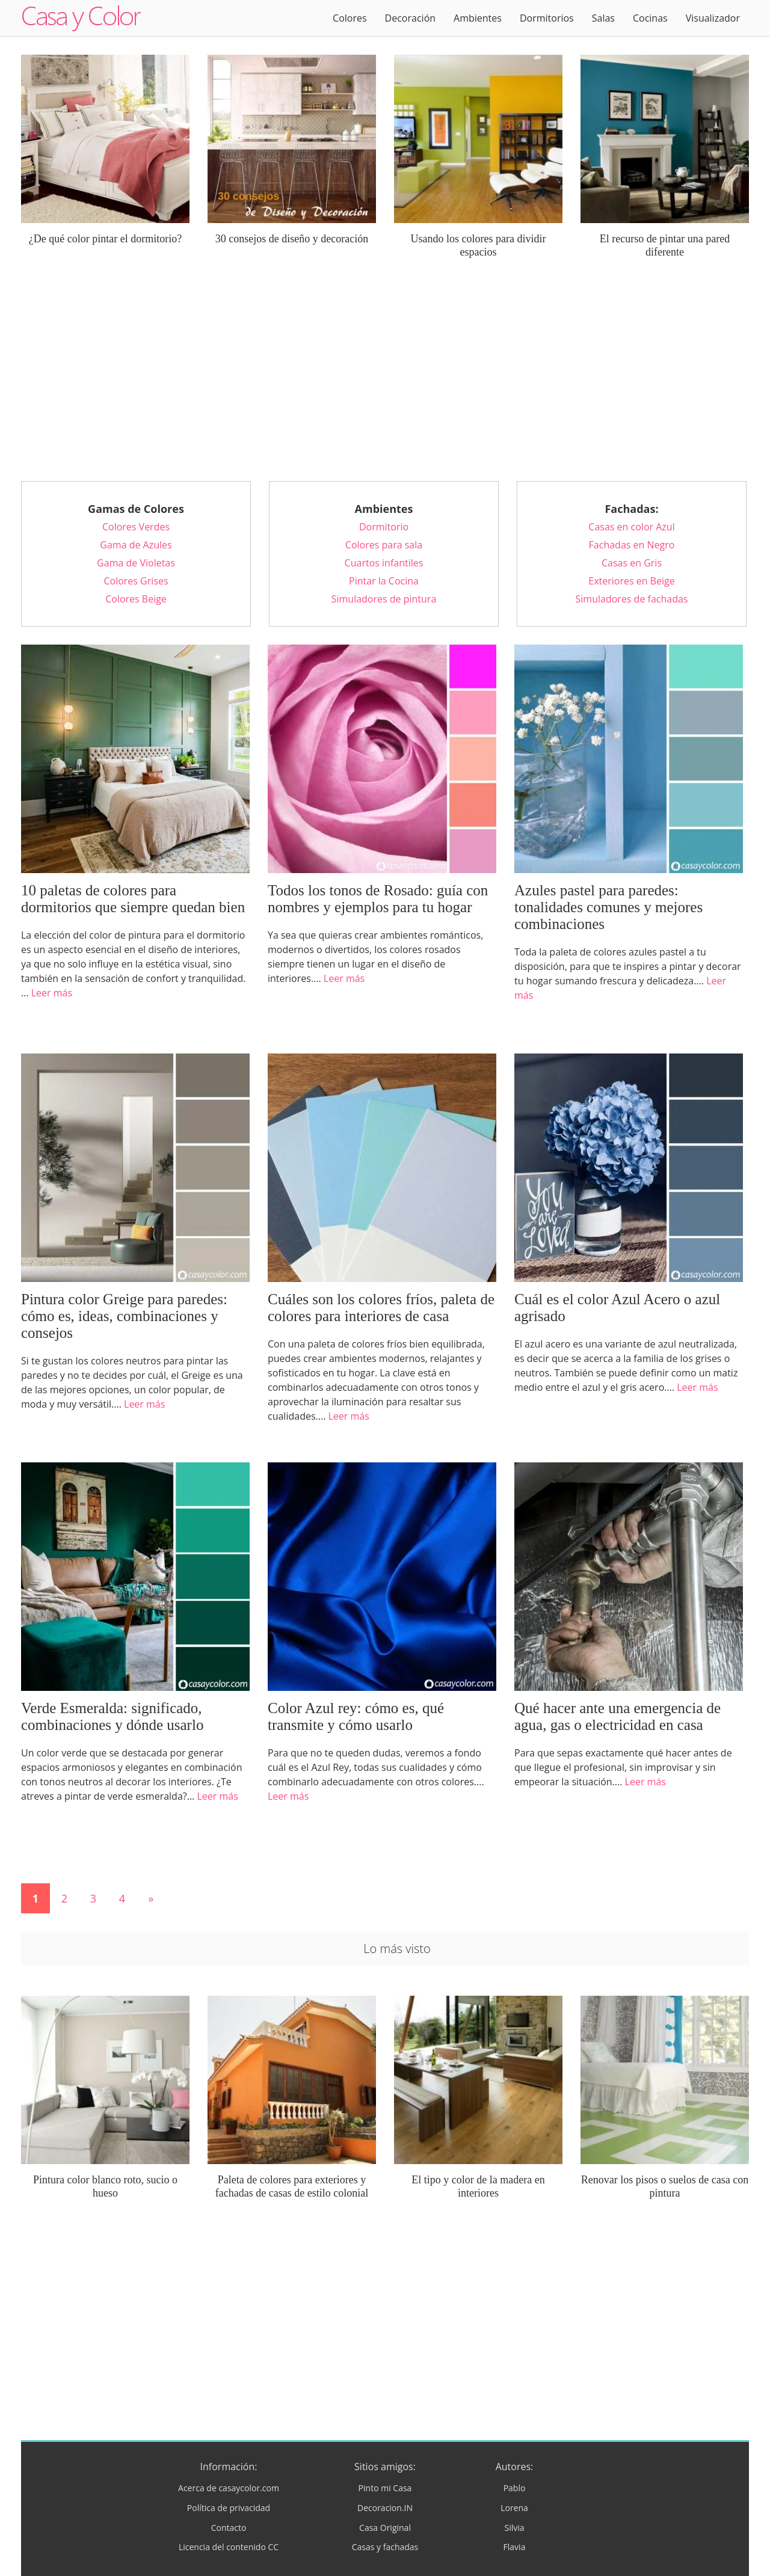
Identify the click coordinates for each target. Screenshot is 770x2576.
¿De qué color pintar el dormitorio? (105, 239)
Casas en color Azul (631, 526)
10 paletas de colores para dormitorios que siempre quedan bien (133, 898)
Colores (350, 18)
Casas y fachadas (385, 2547)
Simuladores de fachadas (632, 599)
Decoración (410, 18)
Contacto (229, 2527)
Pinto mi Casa (385, 2488)
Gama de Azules (135, 544)
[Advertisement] (385, 379)
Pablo (515, 2488)
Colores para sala (383, 544)
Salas (603, 18)
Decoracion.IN (385, 2507)
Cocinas (650, 18)
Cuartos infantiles (384, 562)
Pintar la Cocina (384, 580)
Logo (81, 18)
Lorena (514, 2507)
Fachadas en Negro (632, 544)
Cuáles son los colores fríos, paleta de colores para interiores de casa (381, 1307)
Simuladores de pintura (384, 599)
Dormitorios (547, 18)
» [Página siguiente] (151, 1898)
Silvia (514, 2527)
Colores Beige (136, 599)
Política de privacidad (228, 2507)
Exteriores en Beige (631, 580)
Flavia (515, 2547)
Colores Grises (135, 580)
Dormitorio (383, 526)
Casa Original (385, 2527)
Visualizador (713, 18)
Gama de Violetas (136, 562)
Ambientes (478, 18)
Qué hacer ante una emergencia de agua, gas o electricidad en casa (617, 1716)
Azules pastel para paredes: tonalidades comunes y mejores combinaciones (608, 907)
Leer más (51, 992)
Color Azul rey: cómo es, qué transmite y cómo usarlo (356, 1716)
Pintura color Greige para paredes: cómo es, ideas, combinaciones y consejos (124, 1316)
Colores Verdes (136, 526)
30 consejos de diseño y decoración (291, 239)
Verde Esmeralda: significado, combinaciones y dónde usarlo (112, 1716)
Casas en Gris (632, 562)
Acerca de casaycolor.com (228, 2488)
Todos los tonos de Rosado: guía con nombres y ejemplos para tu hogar (378, 898)
